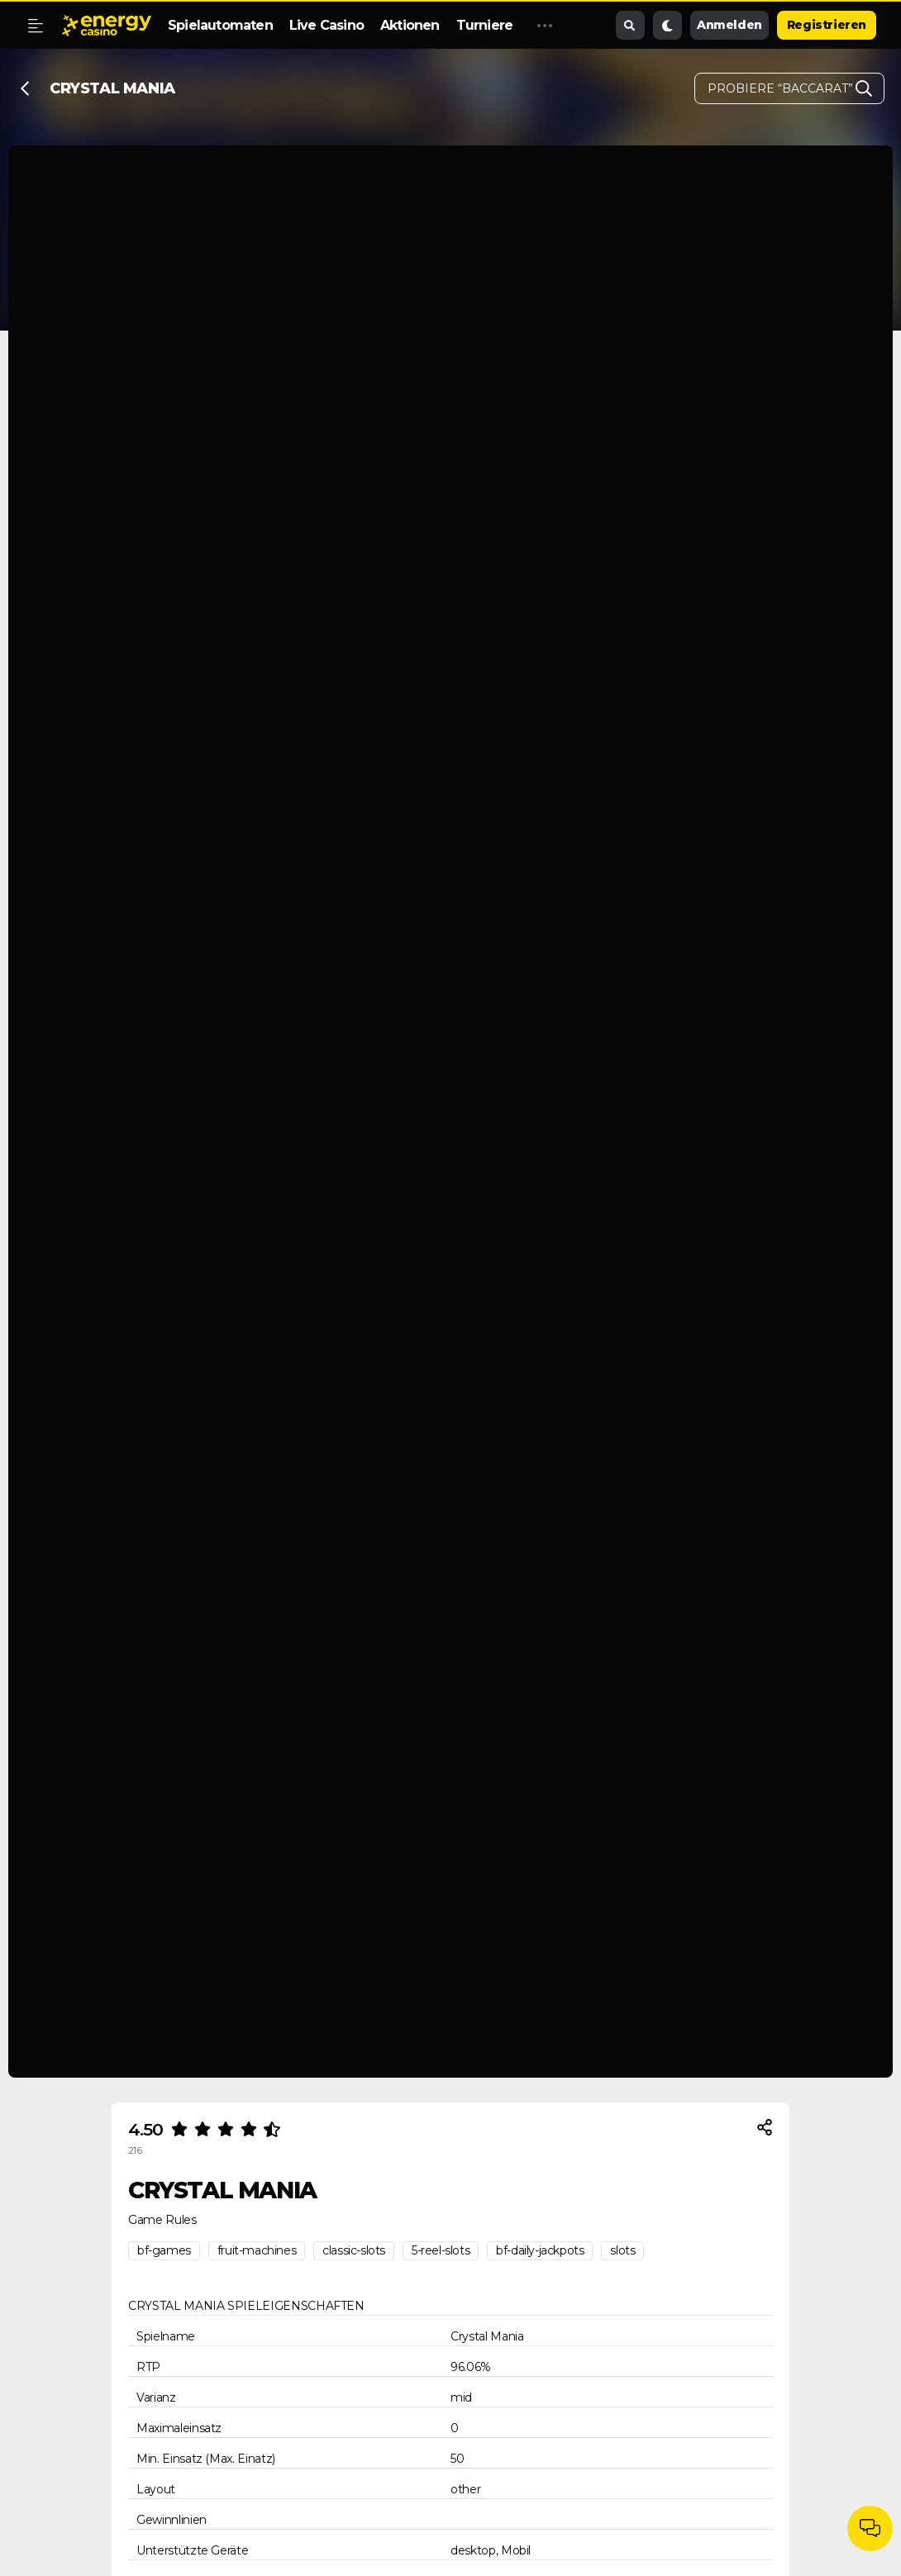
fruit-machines (256, 2250)
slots (622, 2250)
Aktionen (410, 25)
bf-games (164, 2250)
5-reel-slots (441, 2250)
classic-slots (353, 2250)
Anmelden (729, 24)
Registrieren (826, 24)
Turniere (484, 25)
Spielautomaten (220, 25)
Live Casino (326, 25)
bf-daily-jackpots (540, 2250)
